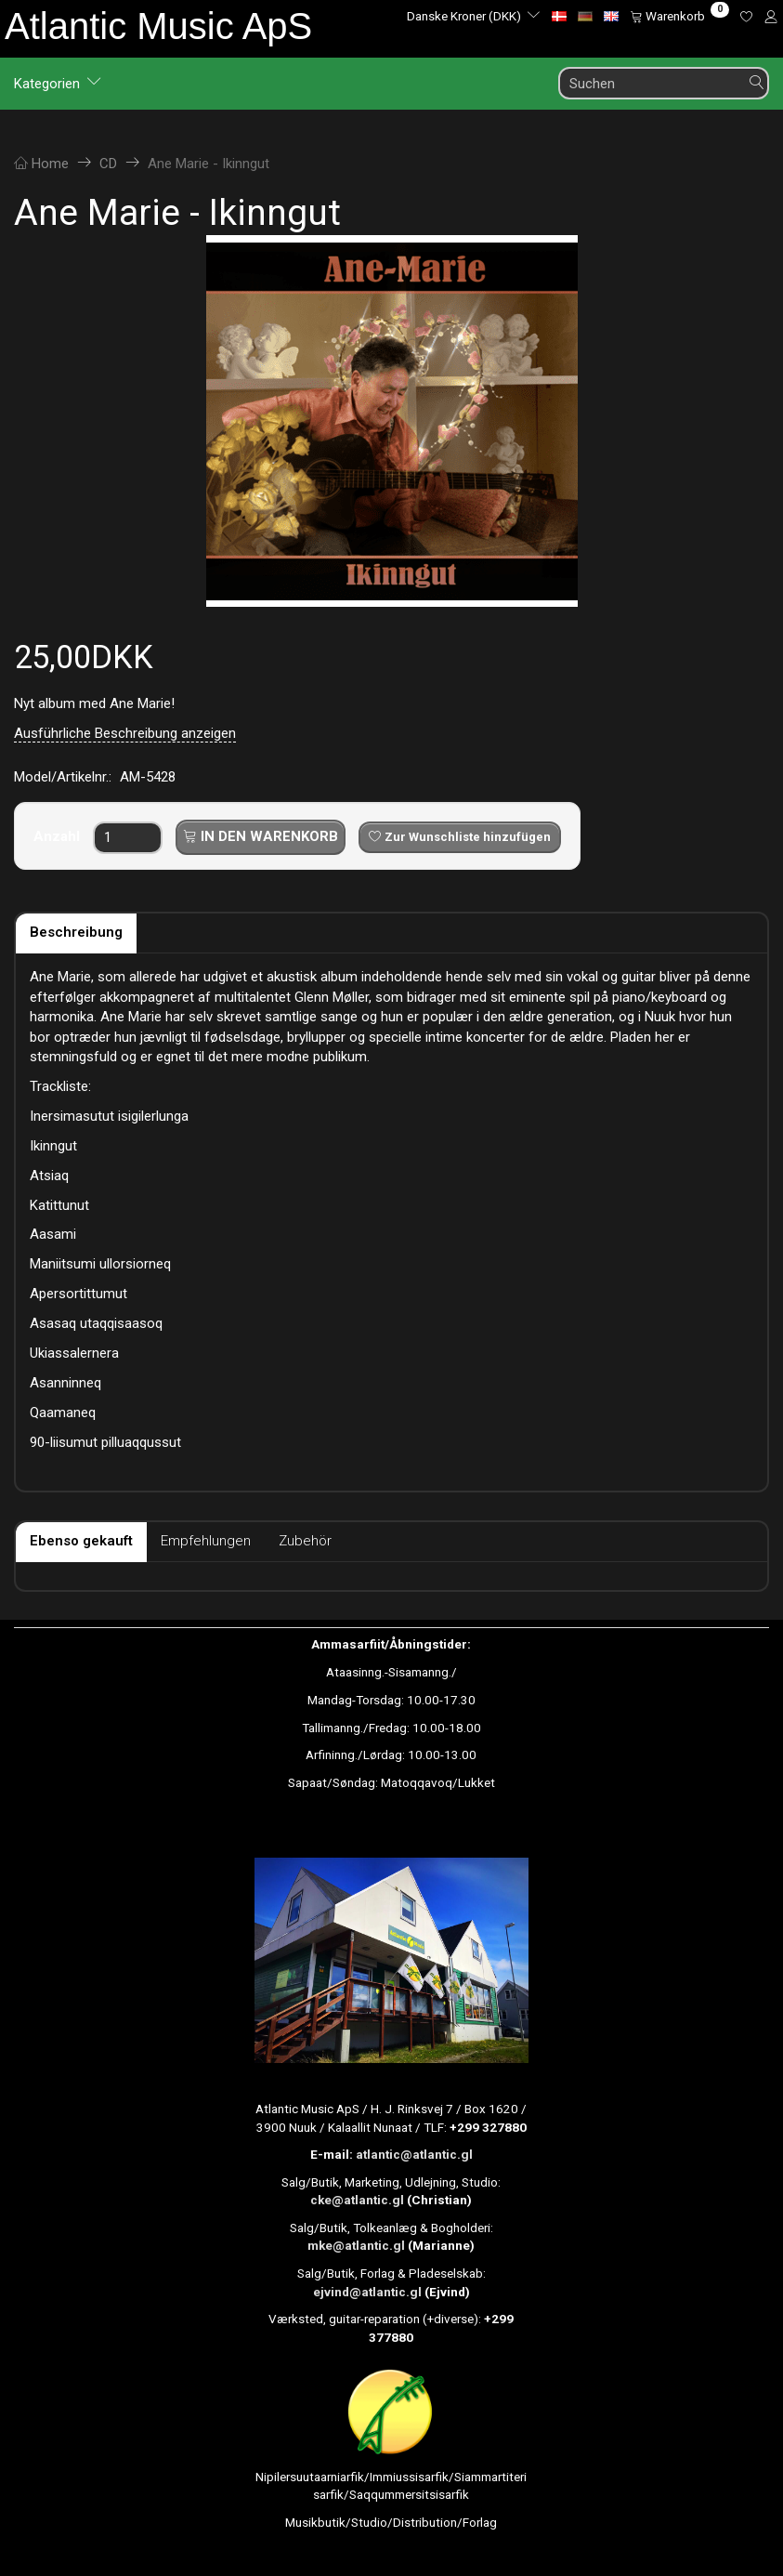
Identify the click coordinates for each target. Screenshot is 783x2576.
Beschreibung (76, 932)
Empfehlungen (206, 1540)
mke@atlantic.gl (356, 2245)
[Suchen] (757, 83)
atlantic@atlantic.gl (414, 2154)
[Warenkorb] (679, 16)
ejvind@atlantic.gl (367, 2291)
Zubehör (305, 1540)
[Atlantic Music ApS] (158, 26)
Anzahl (58, 836)
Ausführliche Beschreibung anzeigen (125, 733)
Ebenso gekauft (81, 1540)
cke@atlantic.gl (357, 2199)
